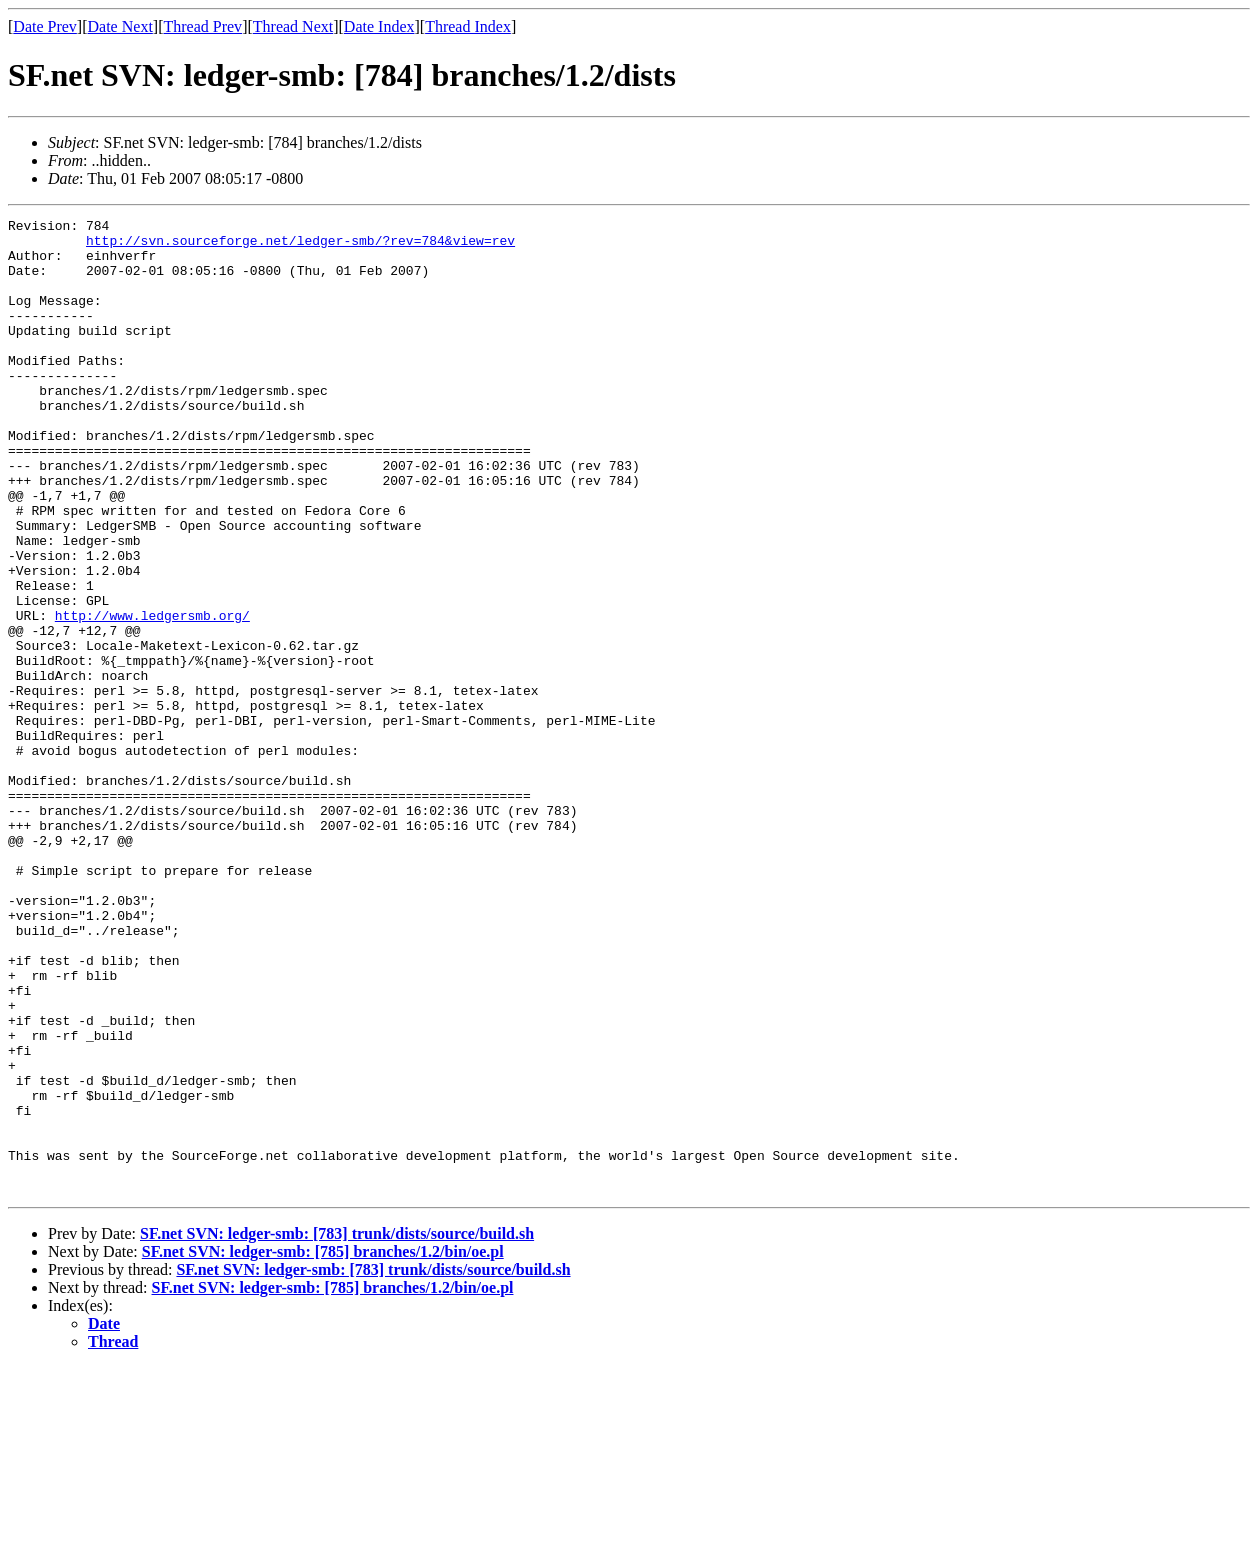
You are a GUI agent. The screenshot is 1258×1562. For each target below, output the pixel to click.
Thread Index (468, 26)
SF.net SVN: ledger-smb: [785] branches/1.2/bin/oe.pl (323, 1446)
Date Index (379, 26)
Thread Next (293, 26)
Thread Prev (202, 26)
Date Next (120, 26)
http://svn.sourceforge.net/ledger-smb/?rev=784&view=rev (300, 246)
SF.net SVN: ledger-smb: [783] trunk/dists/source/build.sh (337, 1428)
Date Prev (45, 26)
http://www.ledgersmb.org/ (152, 696)
